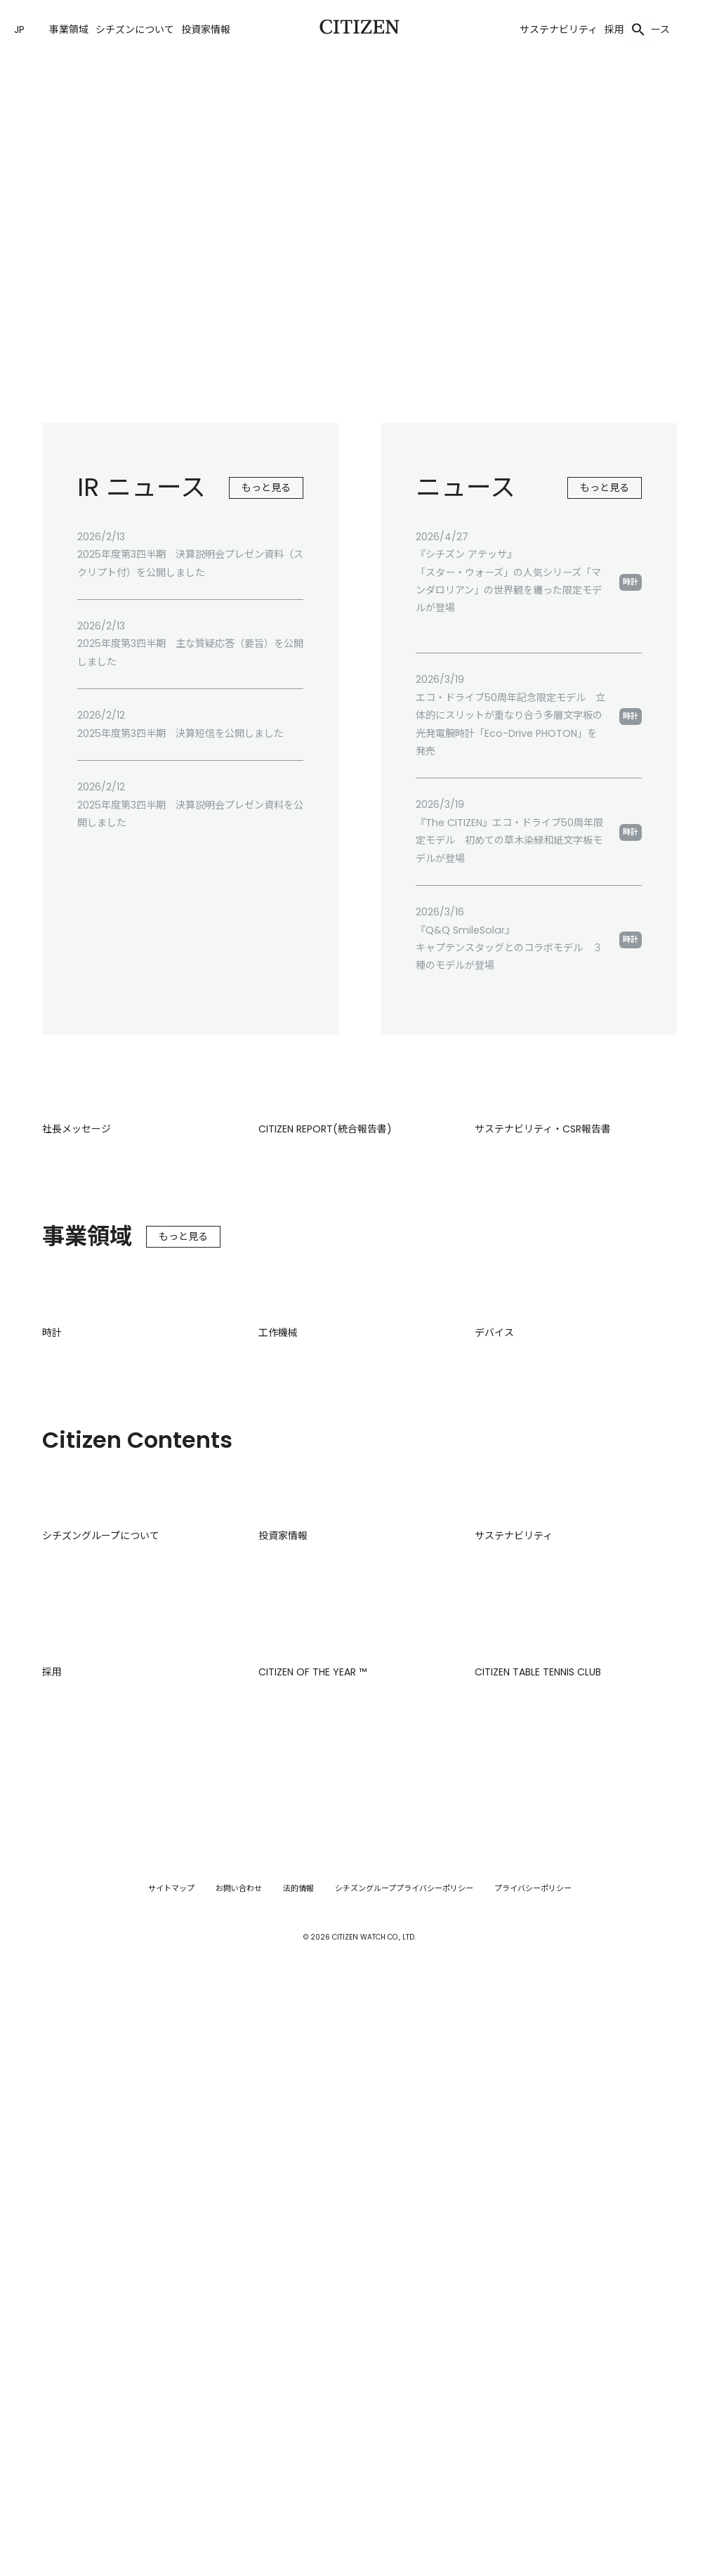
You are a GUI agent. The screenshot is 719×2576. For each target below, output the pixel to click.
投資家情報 (205, 29)
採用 (614, 29)
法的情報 (298, 2464)
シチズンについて (134, 29)
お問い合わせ (239, 2464)
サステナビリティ (559, 29)
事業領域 (68, 29)
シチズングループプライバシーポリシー (404, 2464)
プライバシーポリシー (533, 2464)
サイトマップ (171, 2464)
